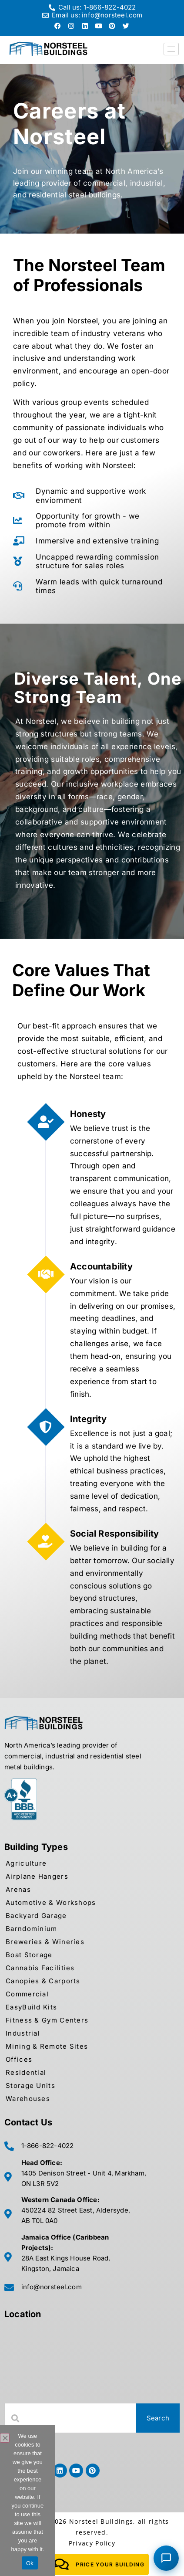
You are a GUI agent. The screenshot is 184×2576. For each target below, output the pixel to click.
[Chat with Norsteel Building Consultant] (166, 2558)
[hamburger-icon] (171, 49)
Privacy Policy (92, 2543)
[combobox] (70, 2418)
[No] (5, 2438)
